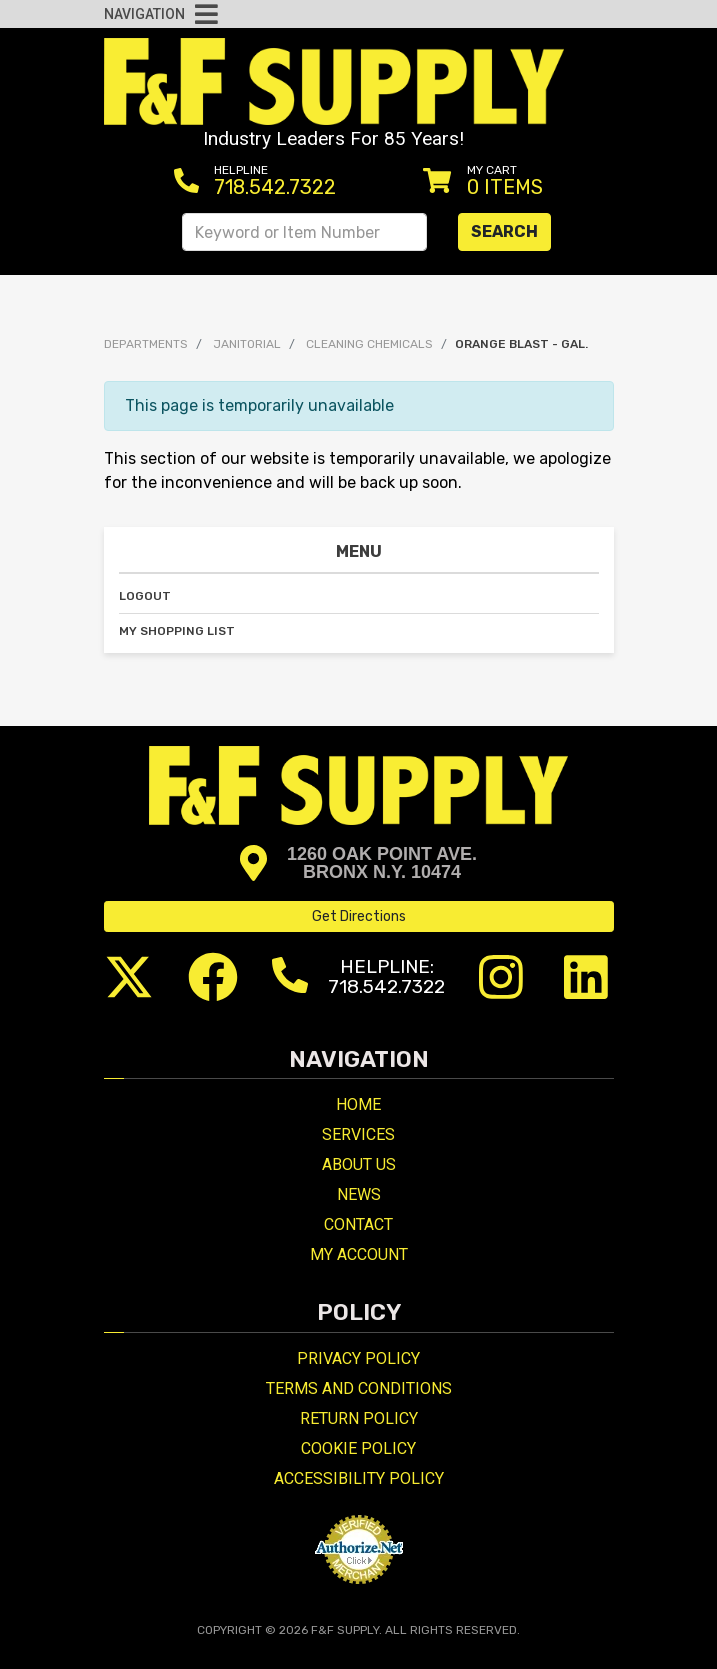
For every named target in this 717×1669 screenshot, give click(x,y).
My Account (359, 1254)
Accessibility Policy (359, 1478)
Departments (146, 344)
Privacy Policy (358, 1358)
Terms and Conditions (359, 1388)
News (359, 1194)
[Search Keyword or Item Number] (304, 232)
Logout (145, 596)
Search (504, 231)
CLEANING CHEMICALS (369, 344)
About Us (359, 1164)
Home (358, 1104)
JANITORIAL (247, 344)
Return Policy (359, 1418)
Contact (358, 1224)
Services (358, 1134)
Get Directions (359, 916)
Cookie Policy (358, 1448)
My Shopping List (177, 631)
